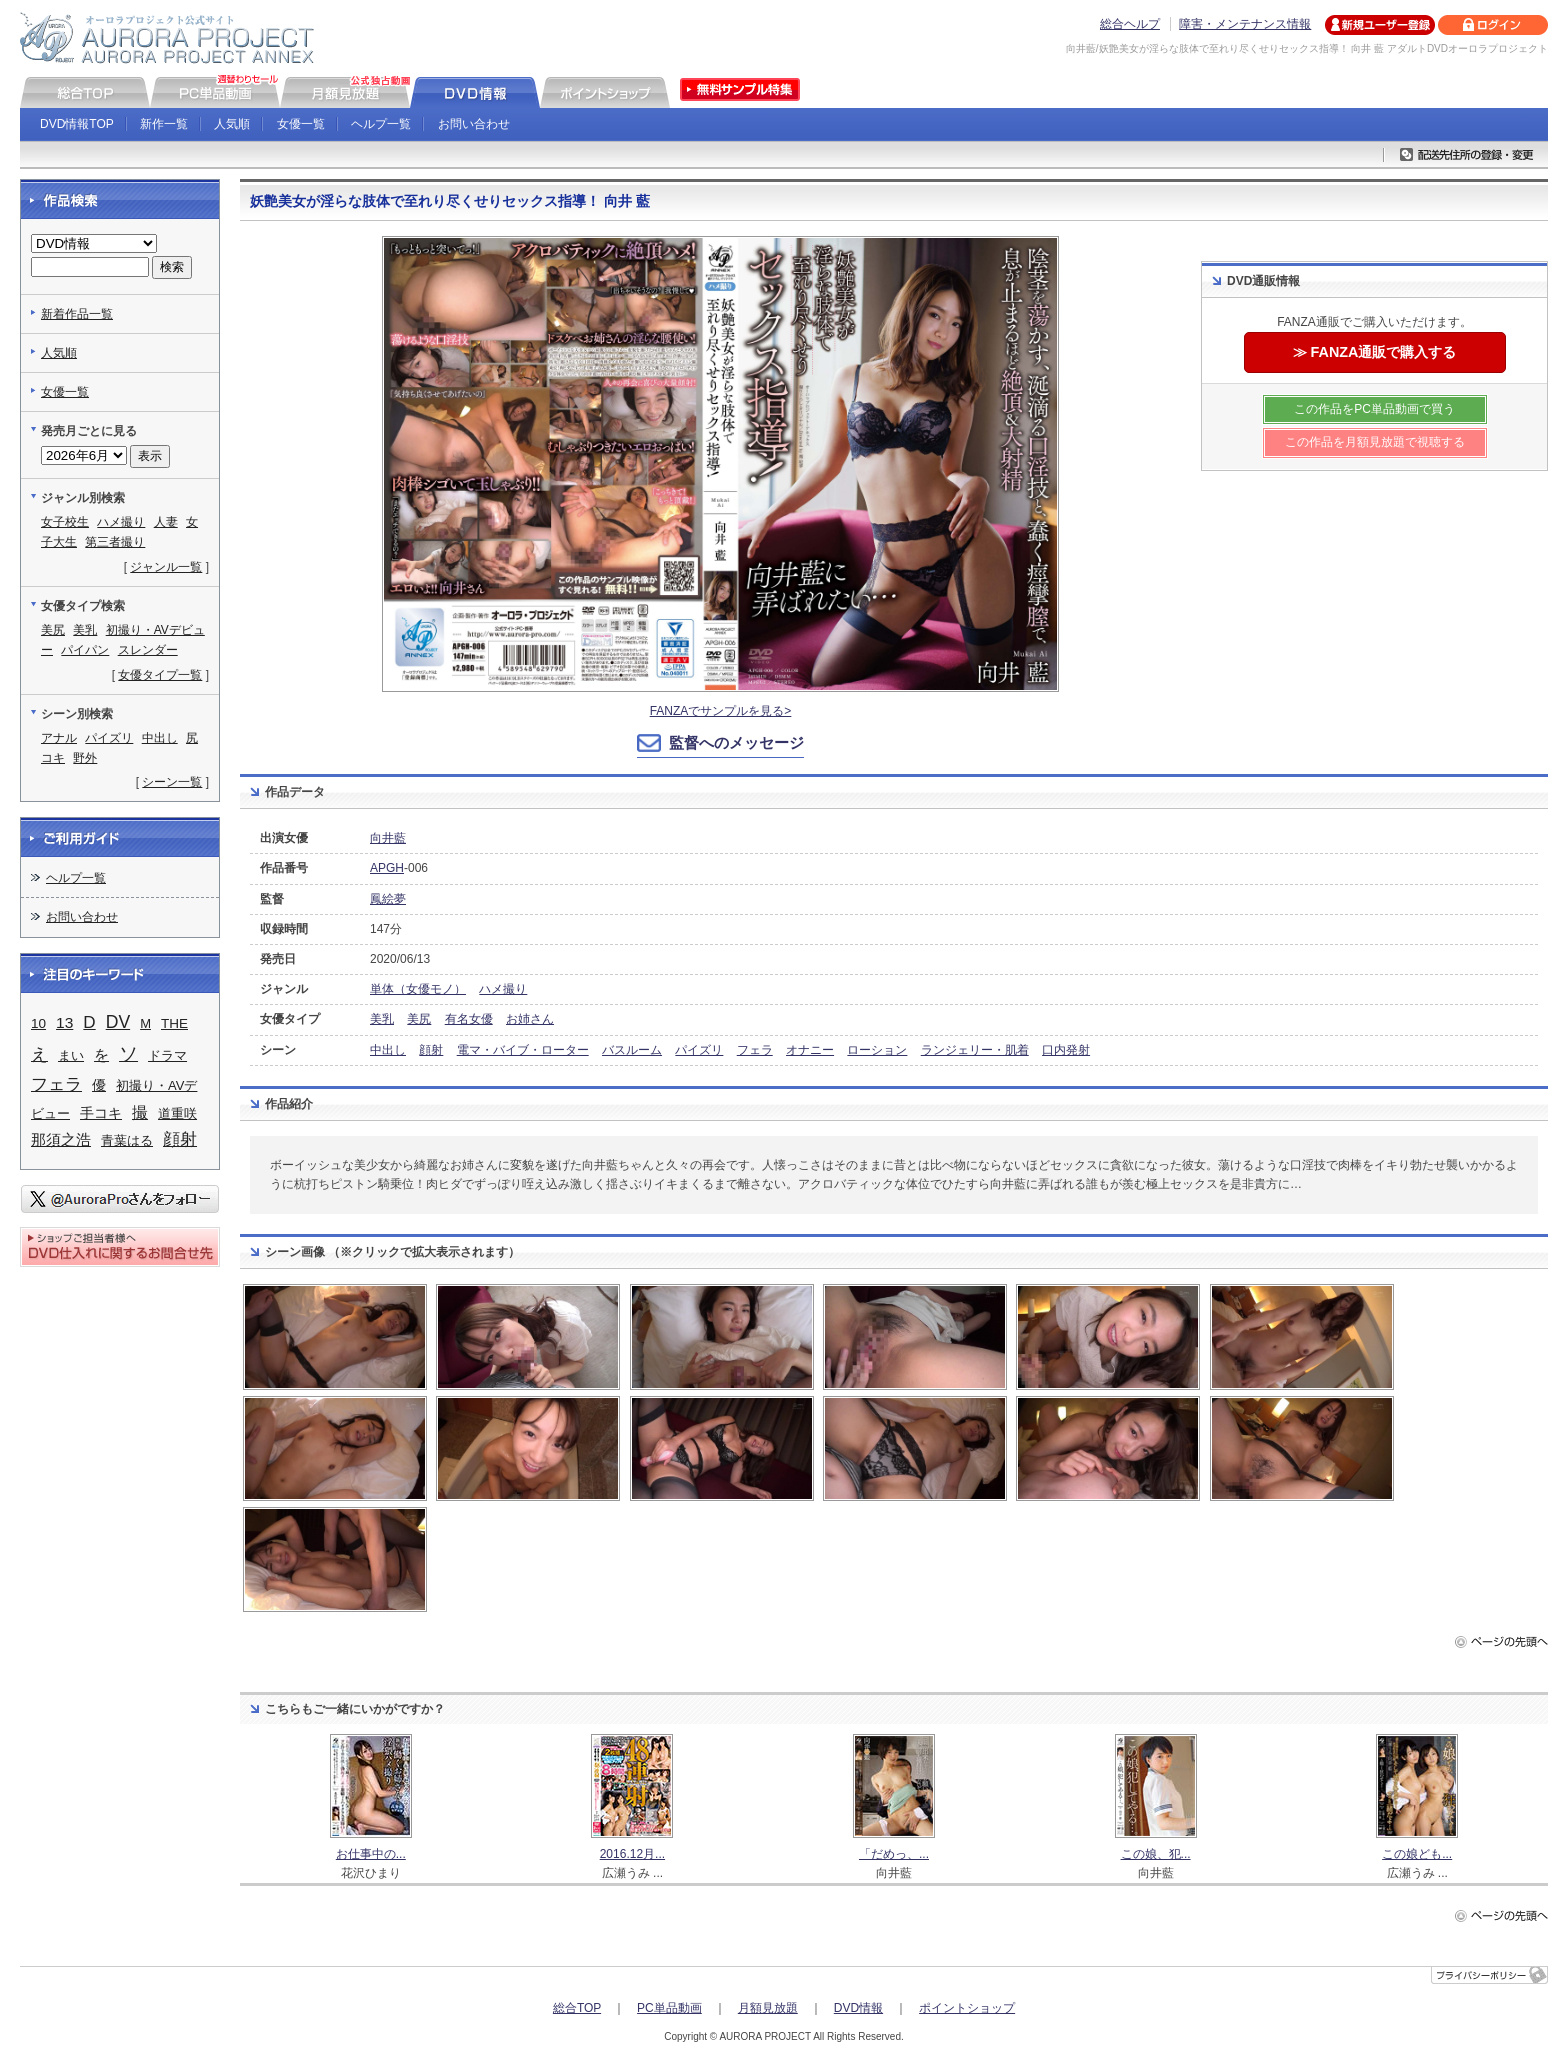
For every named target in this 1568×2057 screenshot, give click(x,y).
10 (38, 1023)
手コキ (101, 1113)
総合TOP (577, 2008)
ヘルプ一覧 (381, 124)
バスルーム (632, 1050)
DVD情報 (858, 2008)
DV (118, 1022)
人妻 (166, 522)
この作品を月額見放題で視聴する (1375, 442)
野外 (85, 758)
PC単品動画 (669, 2008)
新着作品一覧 (77, 314)
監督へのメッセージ (736, 742)
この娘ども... (1417, 1854)
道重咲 (177, 1113)
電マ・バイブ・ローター (523, 1050)
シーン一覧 (172, 782)
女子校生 (65, 522)
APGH (387, 868)
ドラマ (167, 1055)
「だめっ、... (894, 1854)
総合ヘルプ (1130, 24)
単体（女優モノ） (418, 989)
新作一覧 (164, 124)
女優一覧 (301, 124)
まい (71, 1055)
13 (64, 1022)
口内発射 (1066, 1050)
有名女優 (469, 1019)
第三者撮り (115, 542)
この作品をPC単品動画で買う (1374, 409)
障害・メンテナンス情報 (1245, 24)
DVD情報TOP (77, 124)
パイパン (85, 650)
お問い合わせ (474, 124)
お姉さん (530, 1019)
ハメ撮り (503, 989)
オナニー (810, 1050)
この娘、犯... (1156, 1854)
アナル (59, 738)
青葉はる (127, 1140)
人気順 (232, 124)
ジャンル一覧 (166, 567)
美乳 (382, 1019)
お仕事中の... (371, 1854)
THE (174, 1023)
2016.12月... (632, 1854)
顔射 (431, 1050)
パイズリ (699, 1050)
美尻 (419, 1019)
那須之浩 (61, 1139)
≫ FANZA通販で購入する (1375, 352)
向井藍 (388, 838)
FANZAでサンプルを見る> (721, 711)
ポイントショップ (967, 2008)
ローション (877, 1050)
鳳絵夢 (388, 899)
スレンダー (148, 650)
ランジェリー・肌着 (975, 1050)
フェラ (755, 1050)
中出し (388, 1050)
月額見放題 (768, 2008)
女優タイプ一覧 (160, 675)
